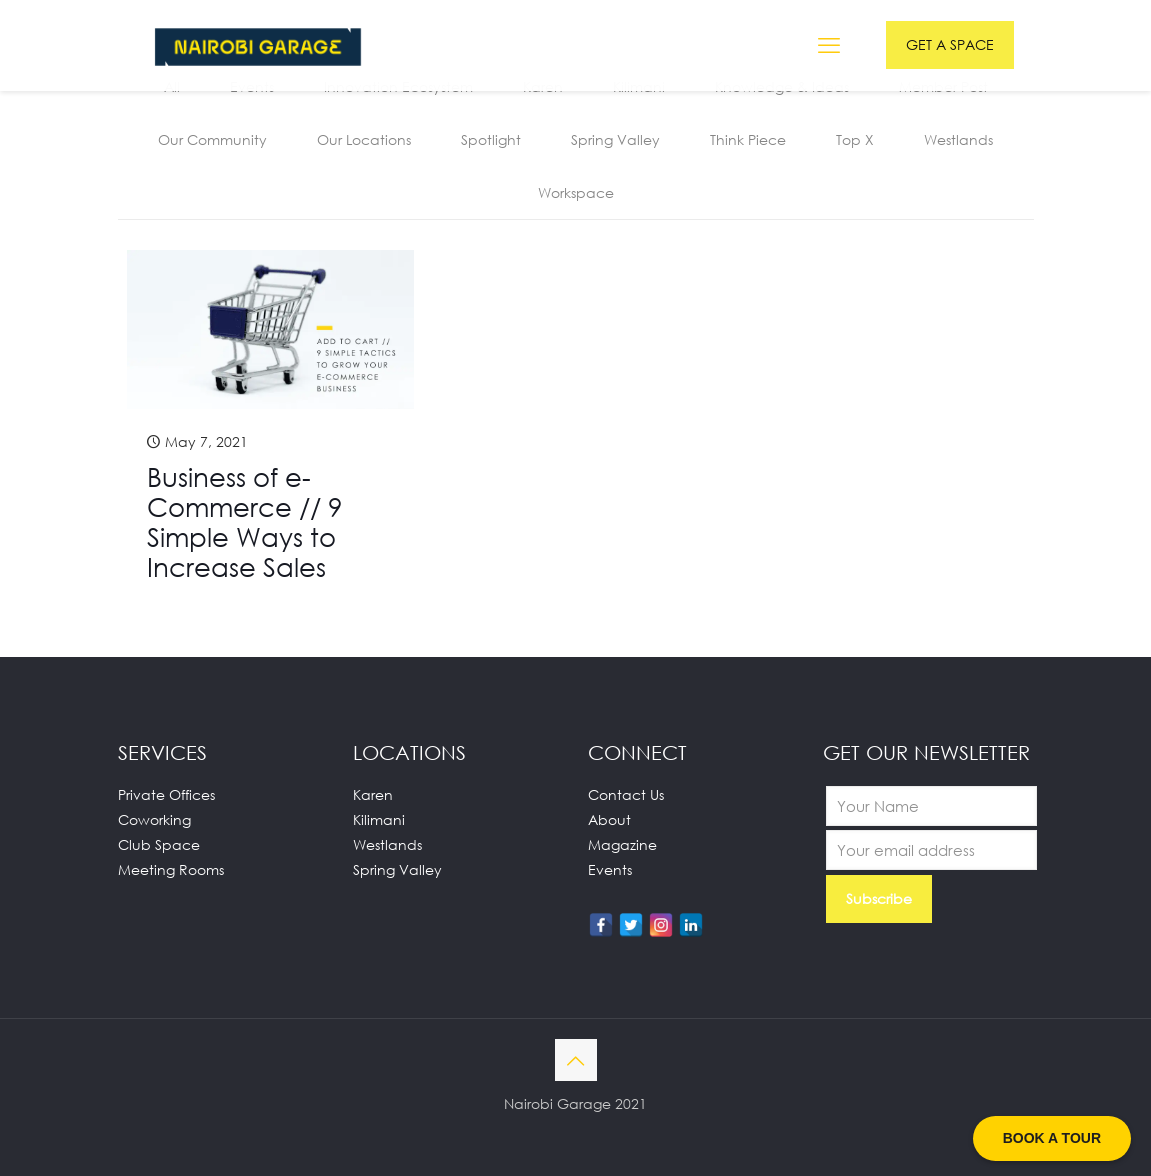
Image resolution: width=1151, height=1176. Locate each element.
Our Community (212, 139)
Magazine (622, 844)
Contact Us (626, 794)
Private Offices (166, 794)
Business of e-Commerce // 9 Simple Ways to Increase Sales (244, 522)
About (609, 819)
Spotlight (491, 139)
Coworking (154, 819)
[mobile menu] (829, 45)
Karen (373, 794)
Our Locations (364, 139)
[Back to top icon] (576, 1060)
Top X (855, 139)
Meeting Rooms (171, 869)
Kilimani (379, 819)
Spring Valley (615, 139)
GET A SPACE (950, 44)
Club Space (159, 844)
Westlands (958, 139)
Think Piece (748, 139)
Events (610, 869)
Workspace (576, 192)
